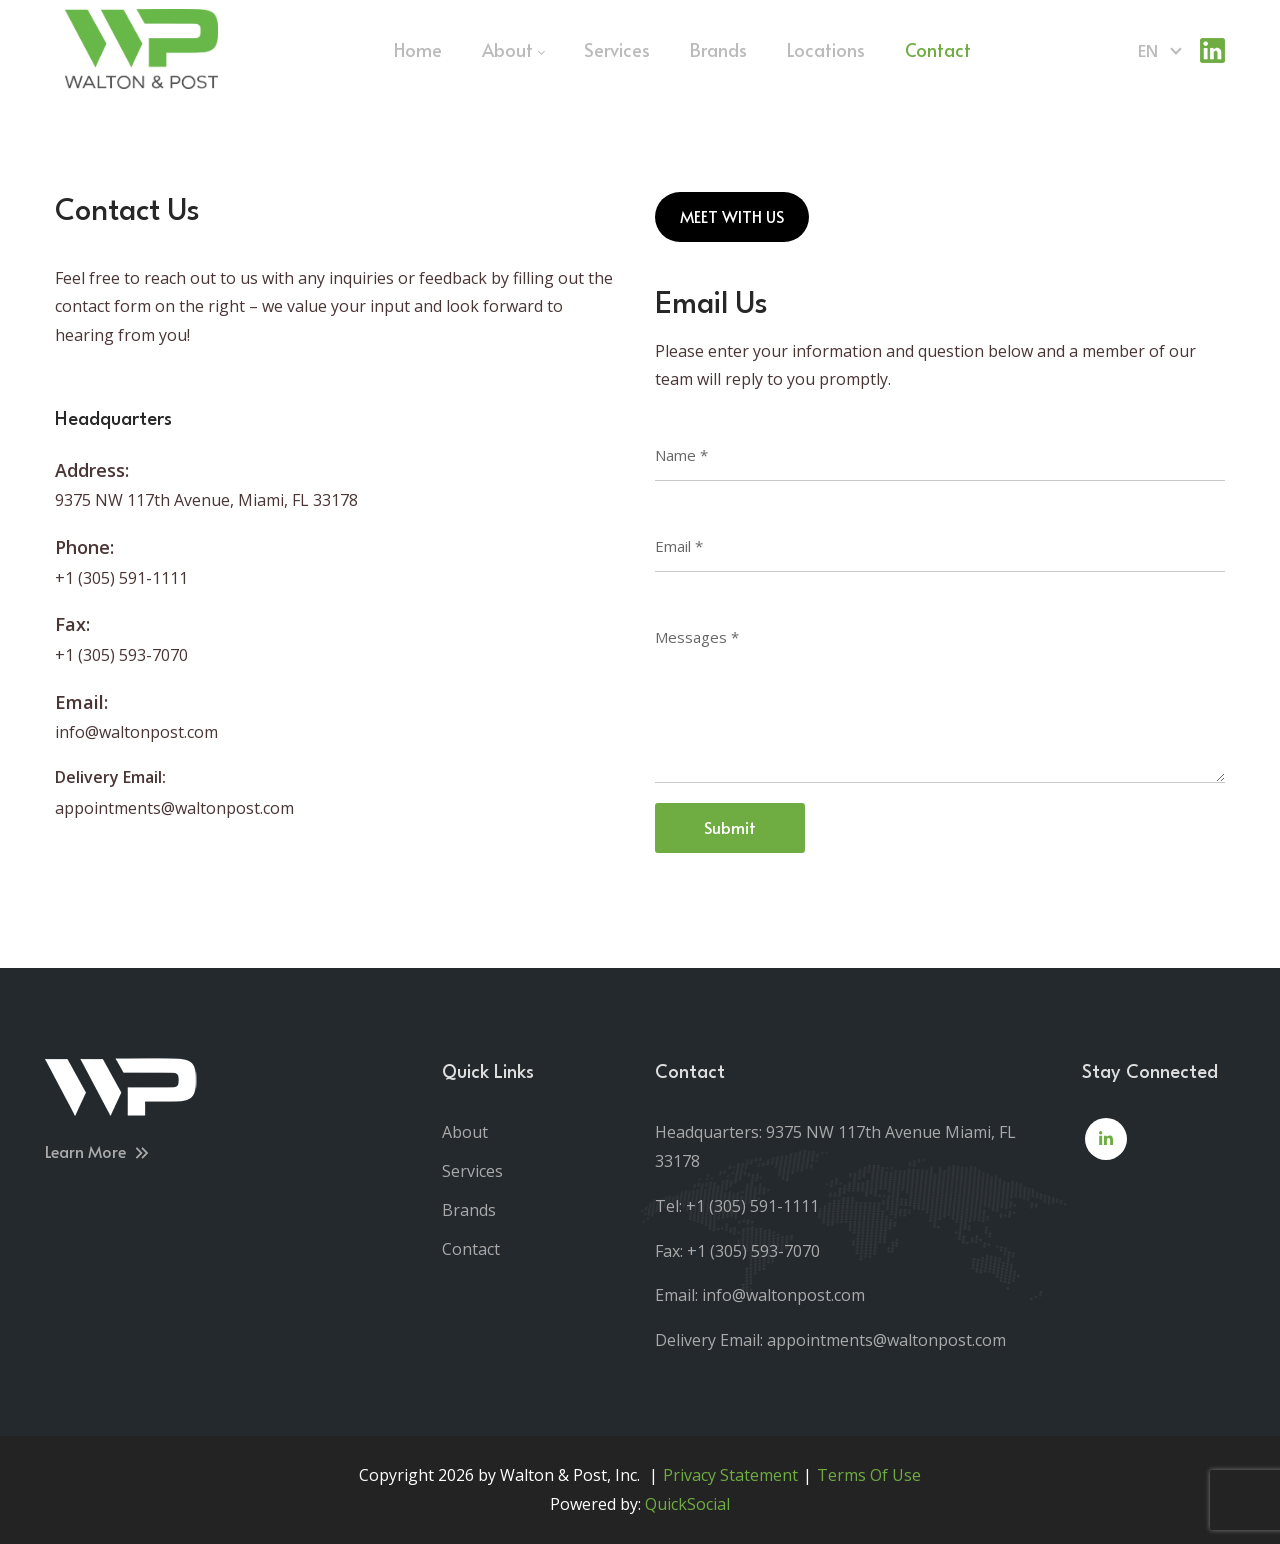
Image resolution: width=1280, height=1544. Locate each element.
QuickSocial (687, 1504)
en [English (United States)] (1148, 51)
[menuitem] (418, 50)
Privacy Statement (730, 1475)
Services (472, 1171)
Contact (471, 1249)
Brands (469, 1210)
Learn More (98, 1151)
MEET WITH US (732, 216)
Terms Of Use (869, 1475)
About (465, 1132)
